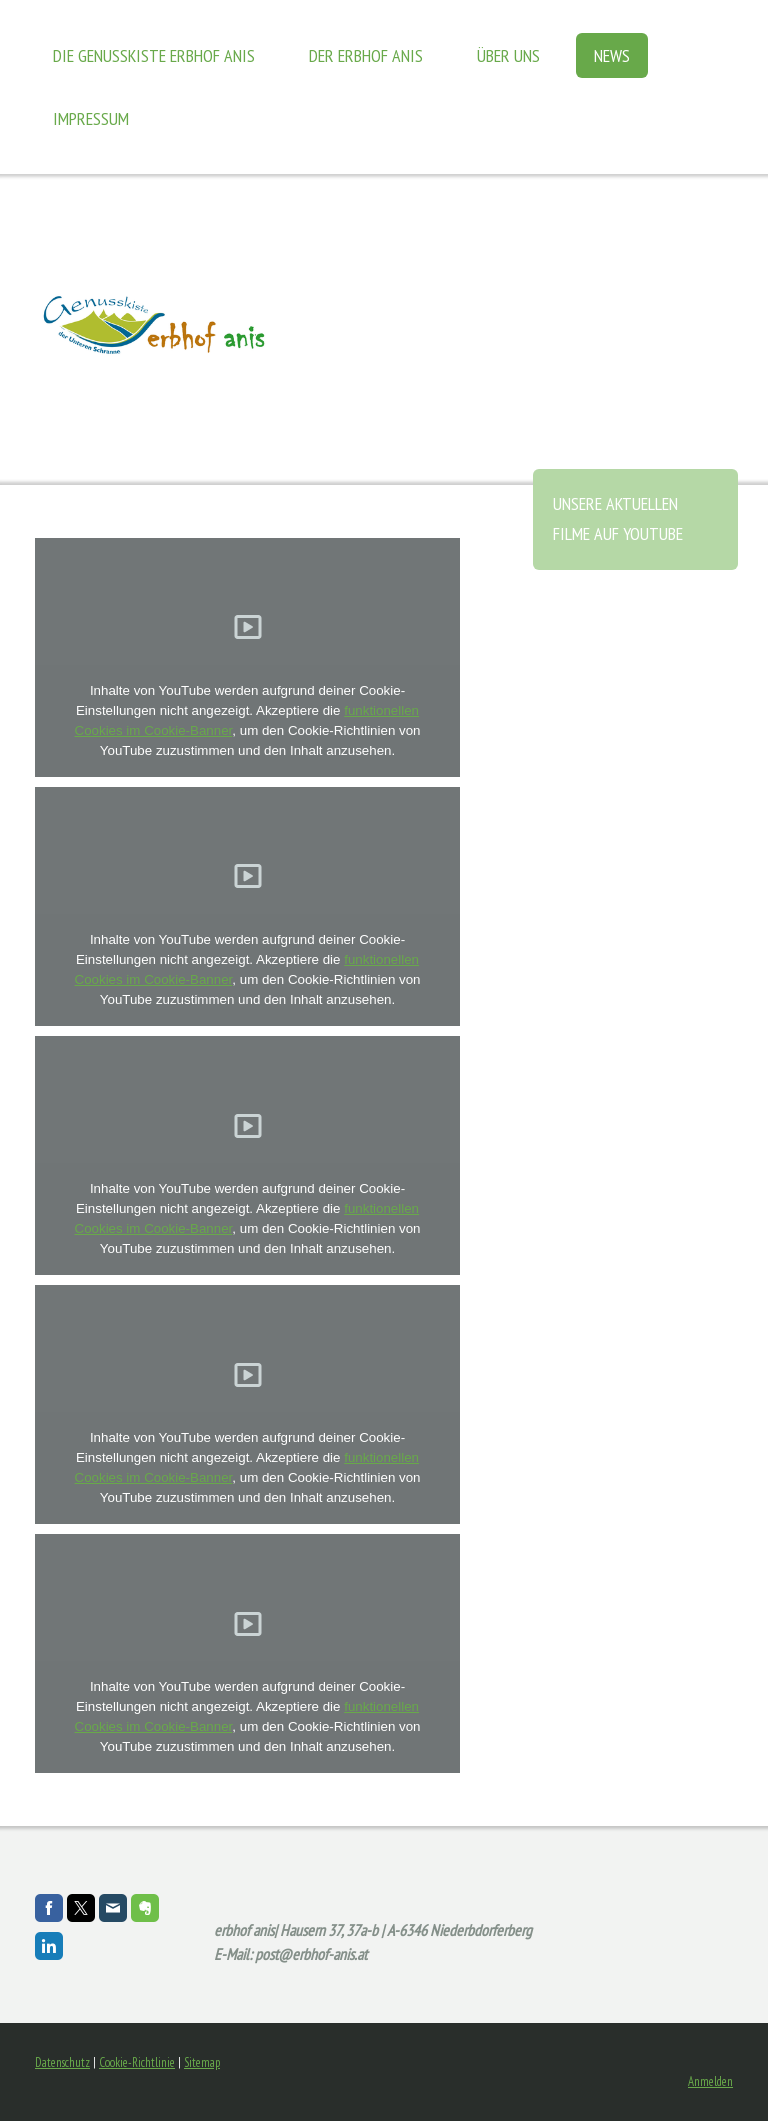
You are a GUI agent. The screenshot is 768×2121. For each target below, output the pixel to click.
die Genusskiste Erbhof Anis (154, 55)
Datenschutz (62, 2062)
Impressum (91, 118)
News (612, 55)
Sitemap (202, 2062)
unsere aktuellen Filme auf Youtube (618, 519)
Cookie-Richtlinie (137, 2062)
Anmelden (710, 2081)
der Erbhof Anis (366, 55)
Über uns (508, 55)
